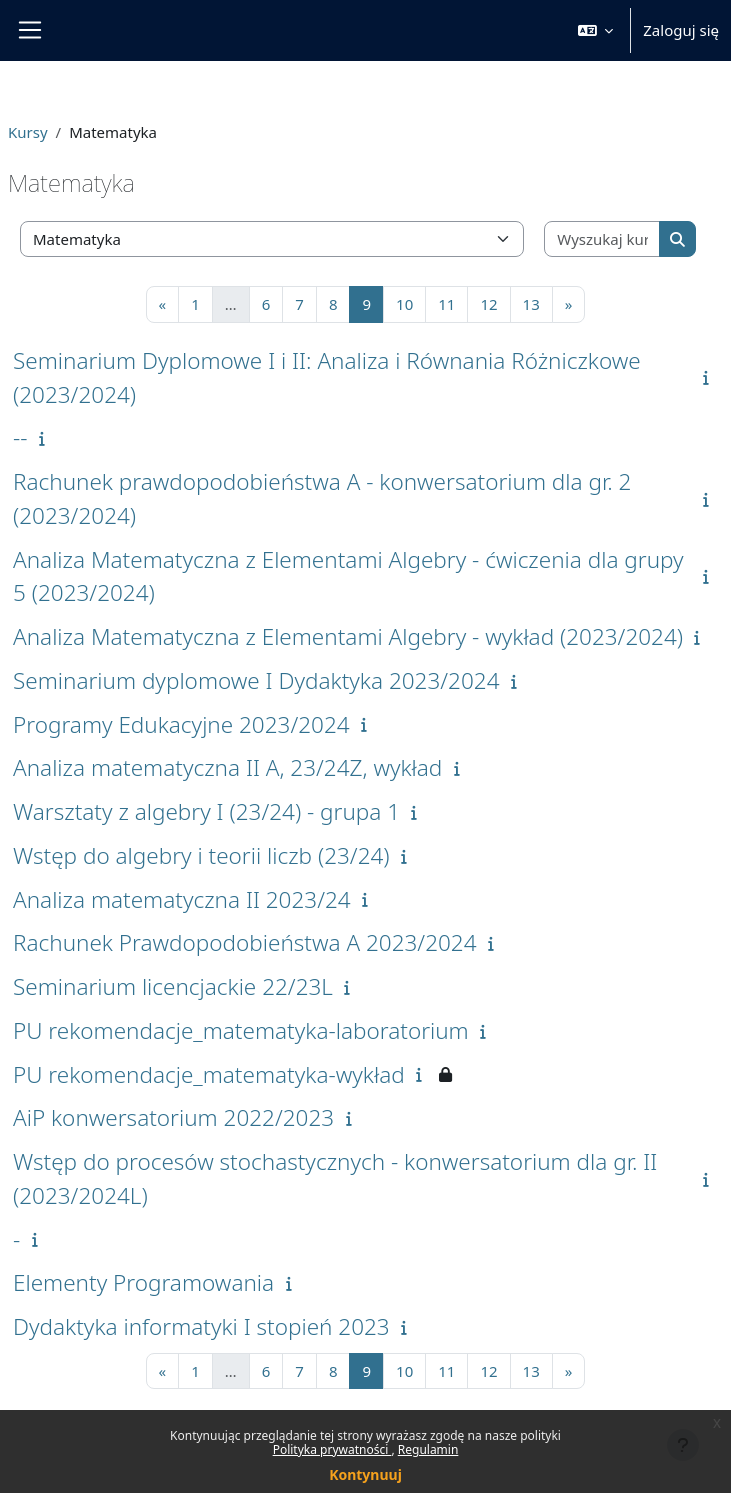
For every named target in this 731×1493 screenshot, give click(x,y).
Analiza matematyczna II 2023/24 (182, 899)
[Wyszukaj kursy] (602, 239)
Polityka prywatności (332, 1449)
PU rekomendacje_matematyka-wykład (209, 1074)
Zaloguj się (681, 30)
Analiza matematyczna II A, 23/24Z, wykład (227, 767)
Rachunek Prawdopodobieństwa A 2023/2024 (245, 942)
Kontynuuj (365, 1474)
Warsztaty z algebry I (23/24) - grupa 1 (206, 811)
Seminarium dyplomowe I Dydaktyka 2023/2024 (256, 680)
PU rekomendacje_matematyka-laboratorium (241, 1030)
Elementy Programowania (143, 1282)
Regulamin (428, 1449)
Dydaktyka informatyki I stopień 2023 (201, 1326)
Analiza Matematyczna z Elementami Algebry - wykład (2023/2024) (348, 636)
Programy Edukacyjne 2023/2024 (181, 724)
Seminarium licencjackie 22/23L (173, 986)
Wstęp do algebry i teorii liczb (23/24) (201, 855)
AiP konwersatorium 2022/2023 (173, 1117)
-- (20, 437)
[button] (596, 30)
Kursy (28, 132)
